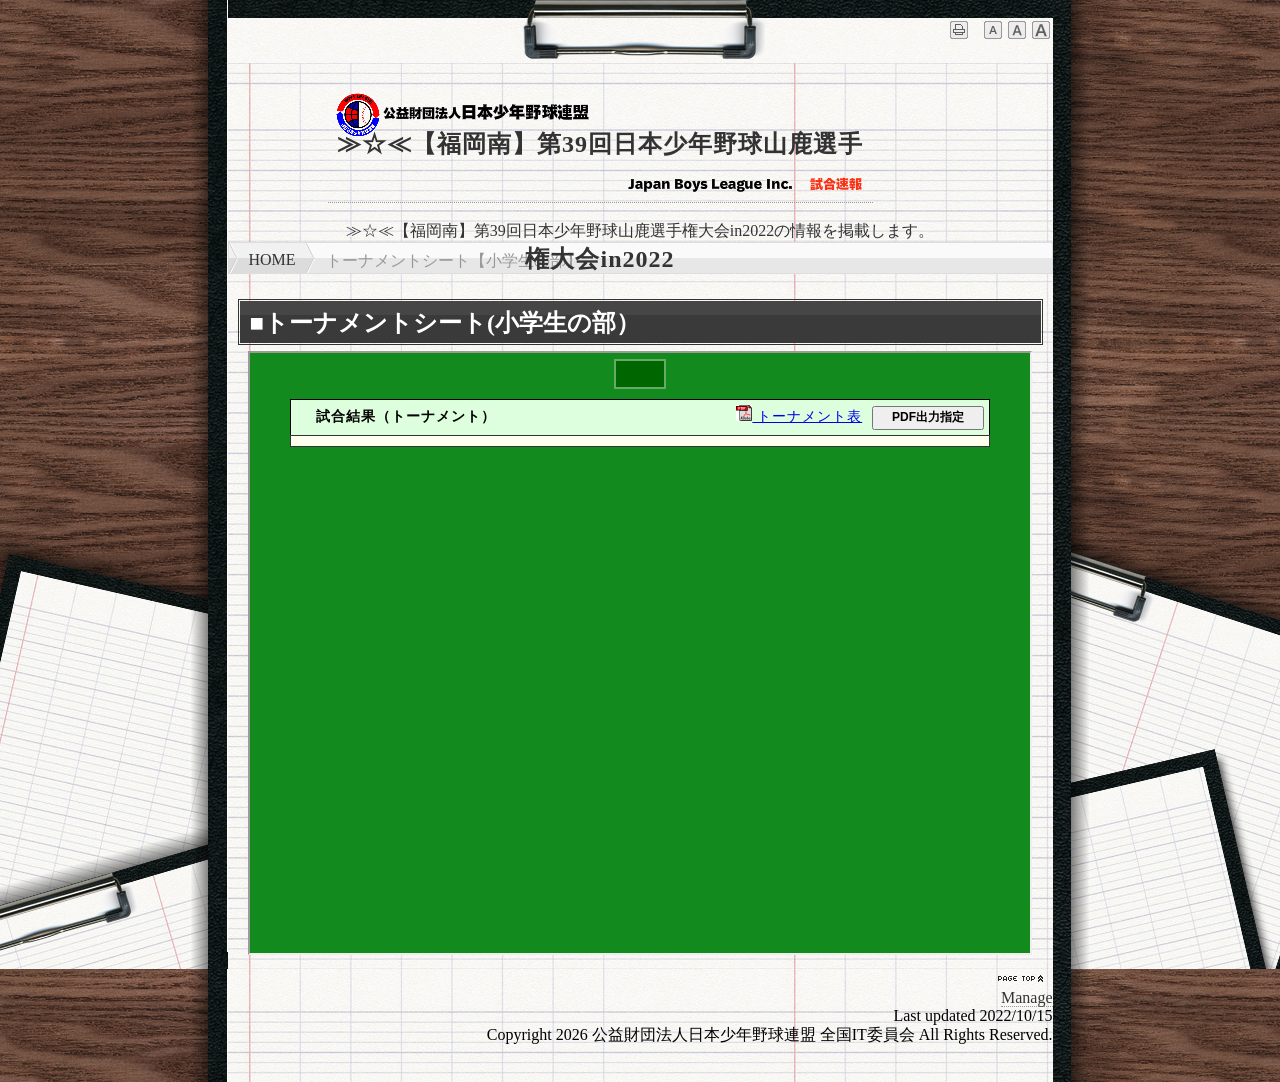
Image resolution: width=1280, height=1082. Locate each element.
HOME (272, 259)
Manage (1027, 997)
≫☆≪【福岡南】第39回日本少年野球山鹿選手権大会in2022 (600, 167)
